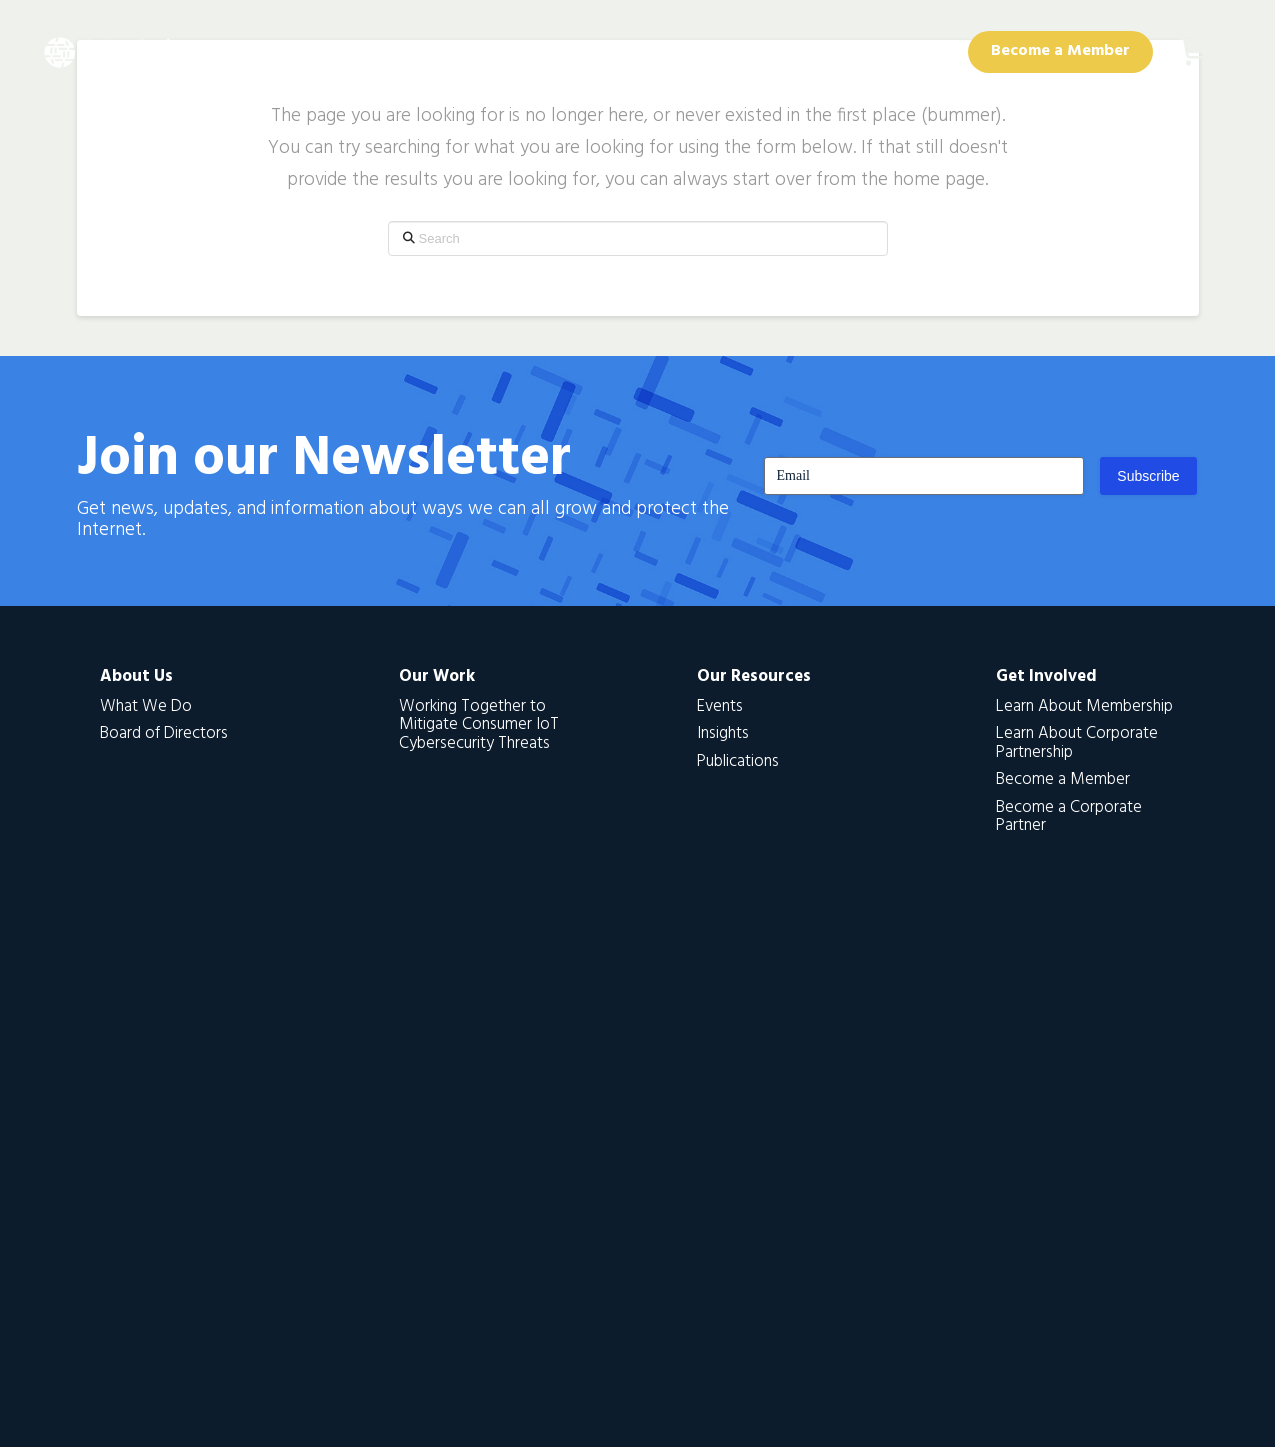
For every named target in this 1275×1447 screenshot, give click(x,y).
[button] (1195, 52)
